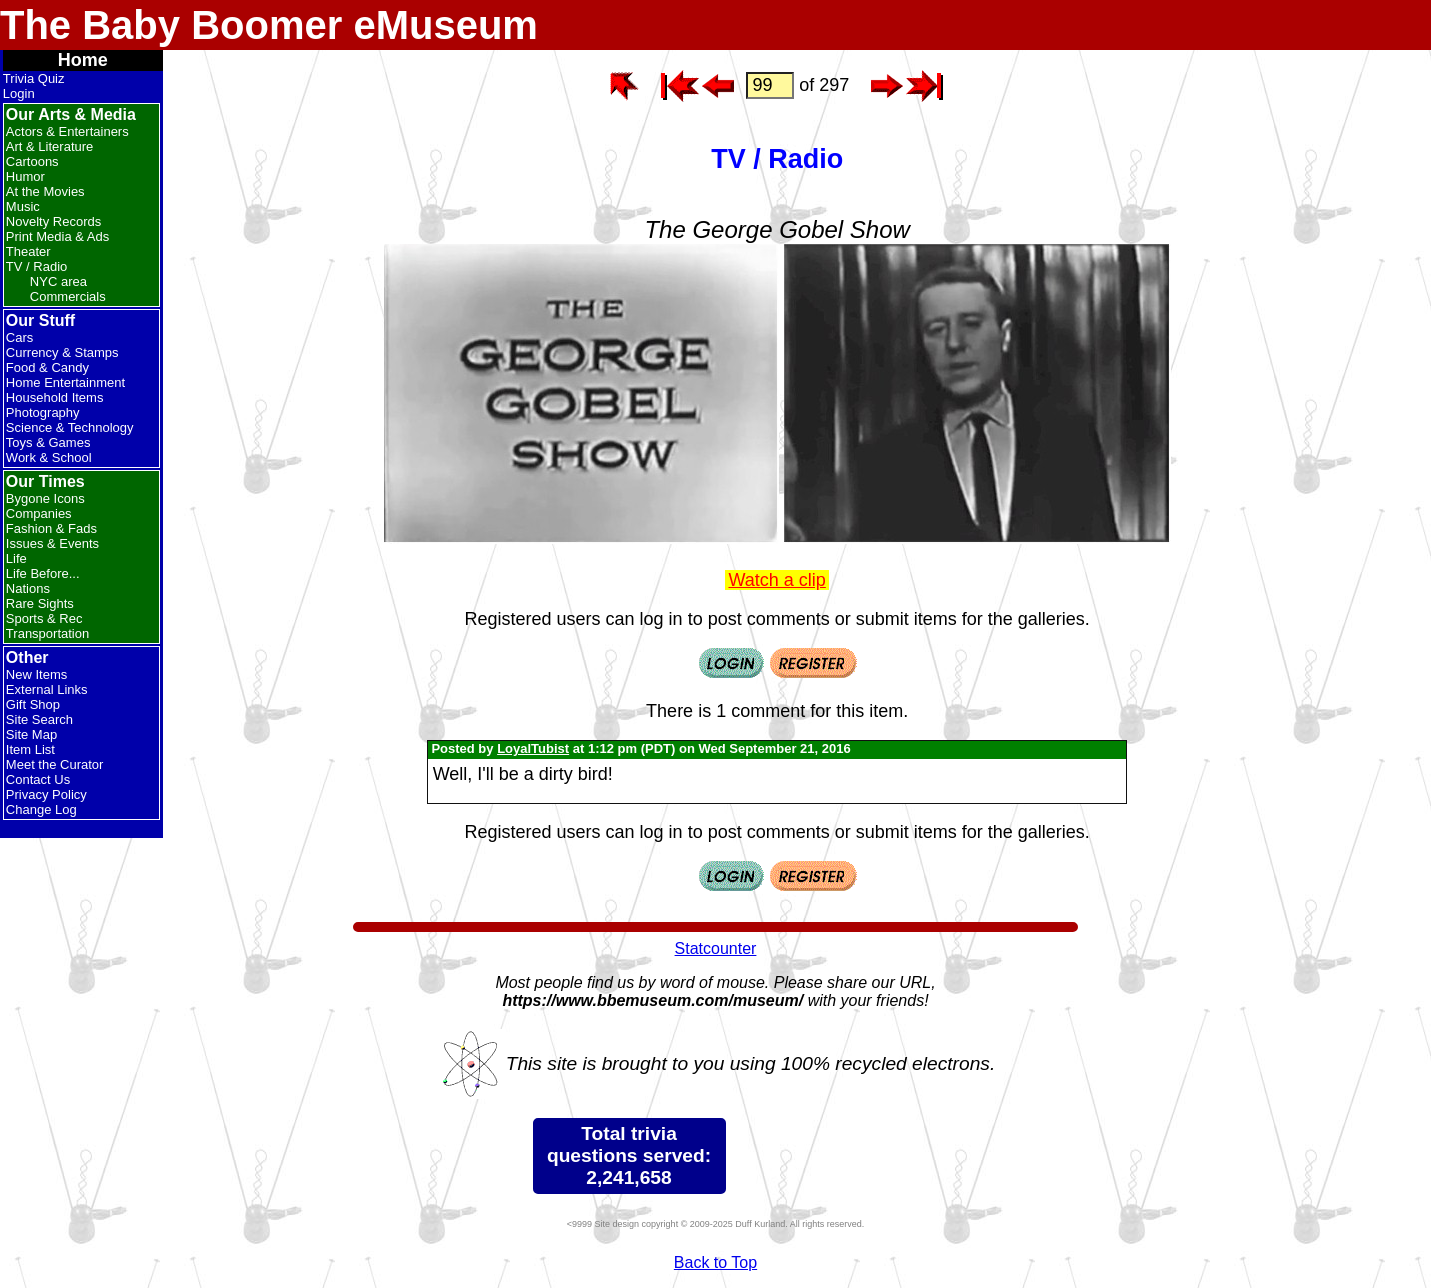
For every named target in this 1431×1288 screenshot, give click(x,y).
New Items (36, 674)
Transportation (47, 633)
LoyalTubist (533, 748)
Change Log (41, 809)
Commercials (68, 296)
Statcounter (716, 948)
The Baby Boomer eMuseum (269, 25)
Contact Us (38, 779)
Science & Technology (70, 427)
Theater (28, 251)
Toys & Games (48, 442)
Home (83, 60)
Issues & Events (52, 543)
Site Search (39, 719)
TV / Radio (36, 266)
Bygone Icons (45, 498)
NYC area (58, 281)
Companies (39, 513)
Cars (19, 337)
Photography (43, 412)
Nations (28, 588)
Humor (25, 176)
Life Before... (43, 573)
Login (19, 93)
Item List (30, 749)
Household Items (55, 397)
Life (16, 558)
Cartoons (32, 161)
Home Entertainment (65, 382)
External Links (47, 689)
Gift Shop (33, 704)
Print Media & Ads (57, 236)
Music (23, 206)
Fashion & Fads (51, 528)
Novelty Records (53, 221)
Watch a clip (776, 580)
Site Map (31, 734)
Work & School (49, 457)
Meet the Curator (55, 764)
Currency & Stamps (62, 352)
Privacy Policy (46, 794)
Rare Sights (40, 603)
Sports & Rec (44, 618)
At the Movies (45, 191)
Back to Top (715, 1262)
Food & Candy (47, 367)
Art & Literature (49, 146)
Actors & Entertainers (67, 131)
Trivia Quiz (34, 78)
